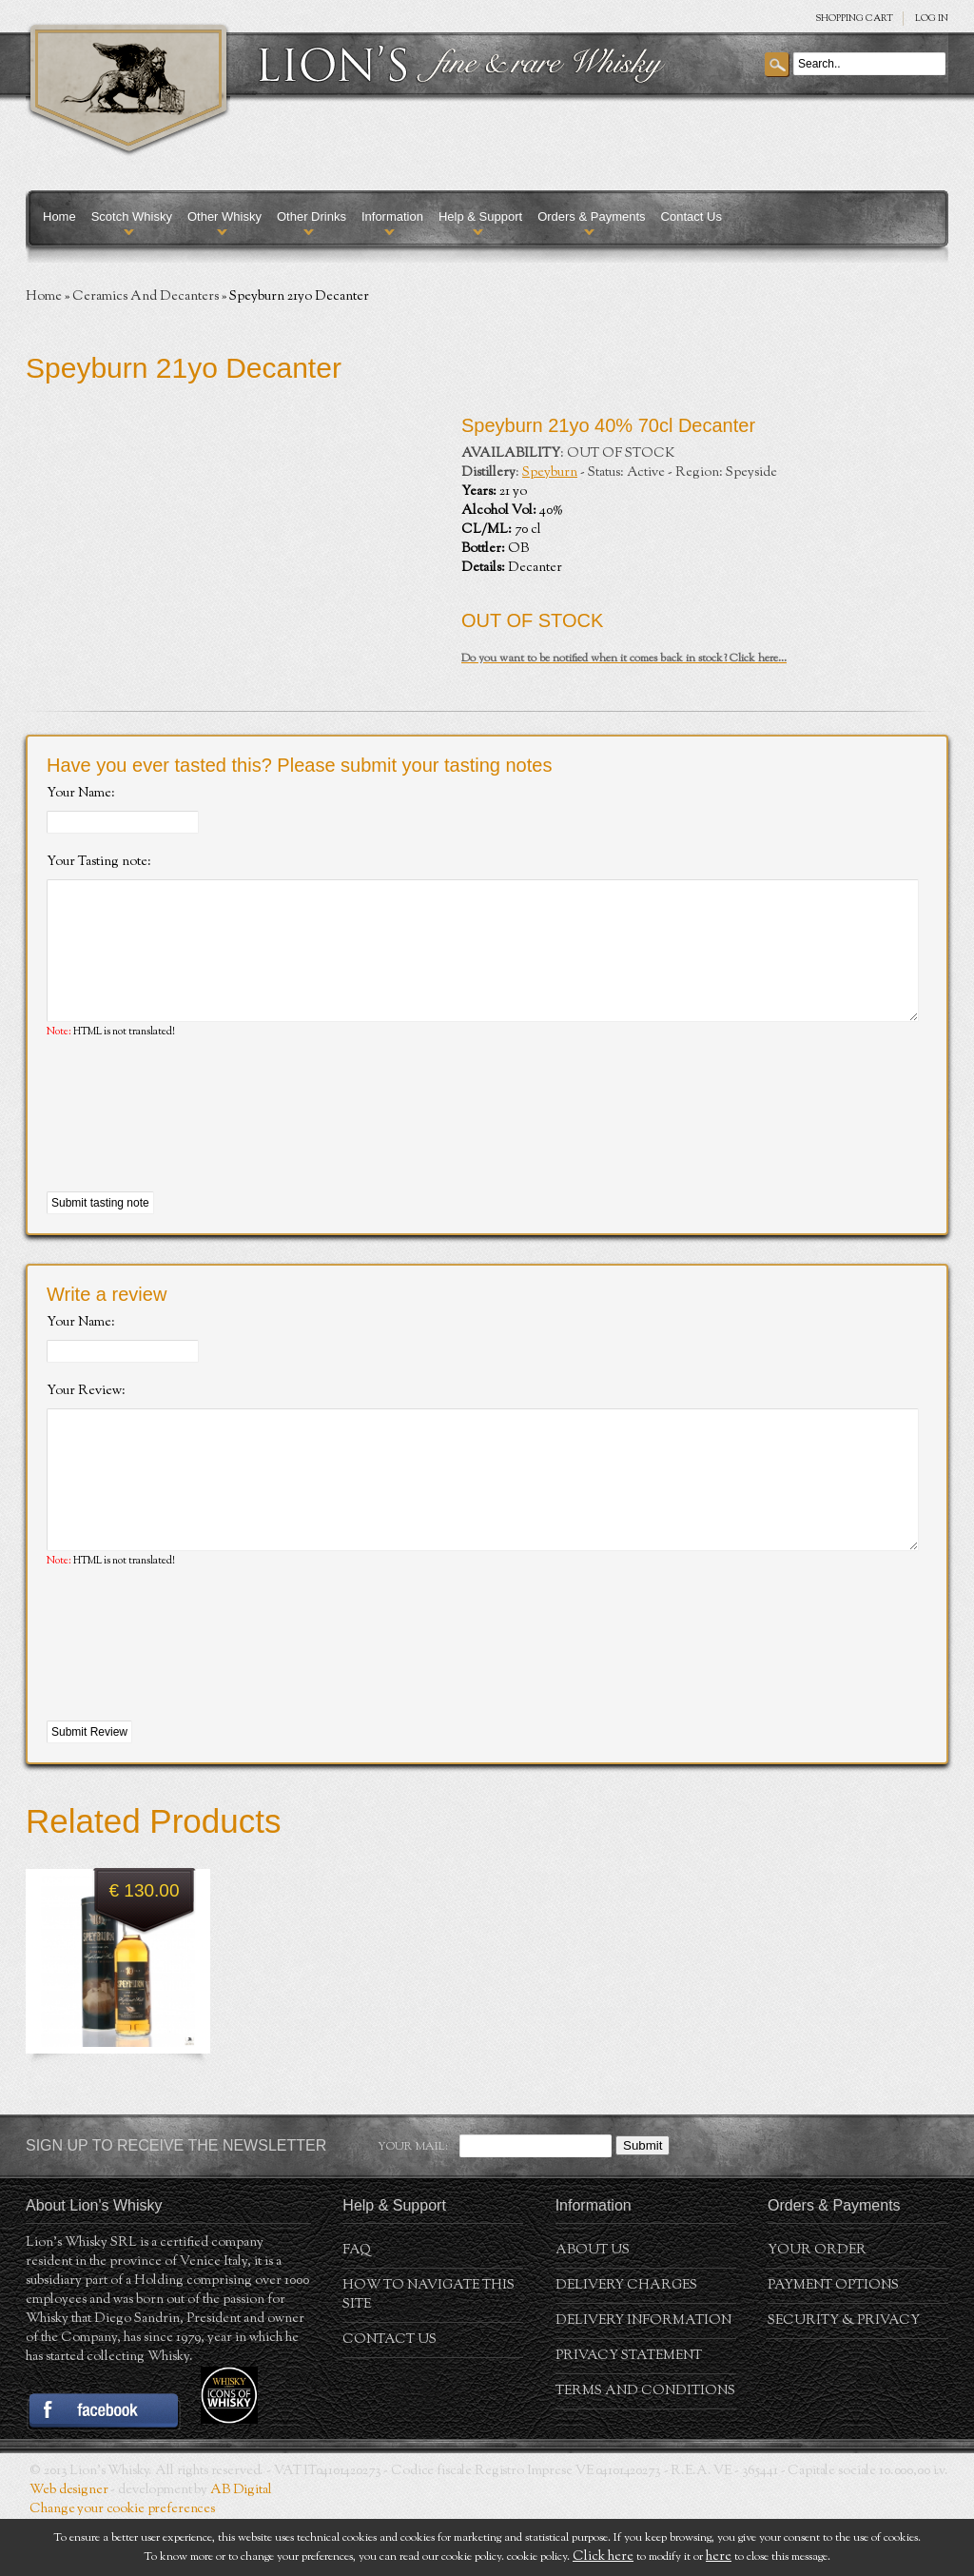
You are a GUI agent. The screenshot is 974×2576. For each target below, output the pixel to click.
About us (592, 2307)
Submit (642, 2202)
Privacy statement (628, 2413)
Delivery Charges (626, 2342)
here (718, 2556)
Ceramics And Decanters (145, 296)
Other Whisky (224, 216)
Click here (603, 2556)
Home (59, 216)
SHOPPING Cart (854, 18)
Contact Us (691, 216)
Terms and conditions (645, 2448)
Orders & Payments (591, 216)
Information (392, 216)
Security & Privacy (844, 2378)
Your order (817, 2307)
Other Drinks (311, 216)
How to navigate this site (428, 2352)
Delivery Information (643, 2378)
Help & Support (480, 216)
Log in (931, 18)
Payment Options (833, 2342)
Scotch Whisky (131, 216)
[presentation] (191, 1145)
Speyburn (549, 472)
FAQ (356, 2307)
